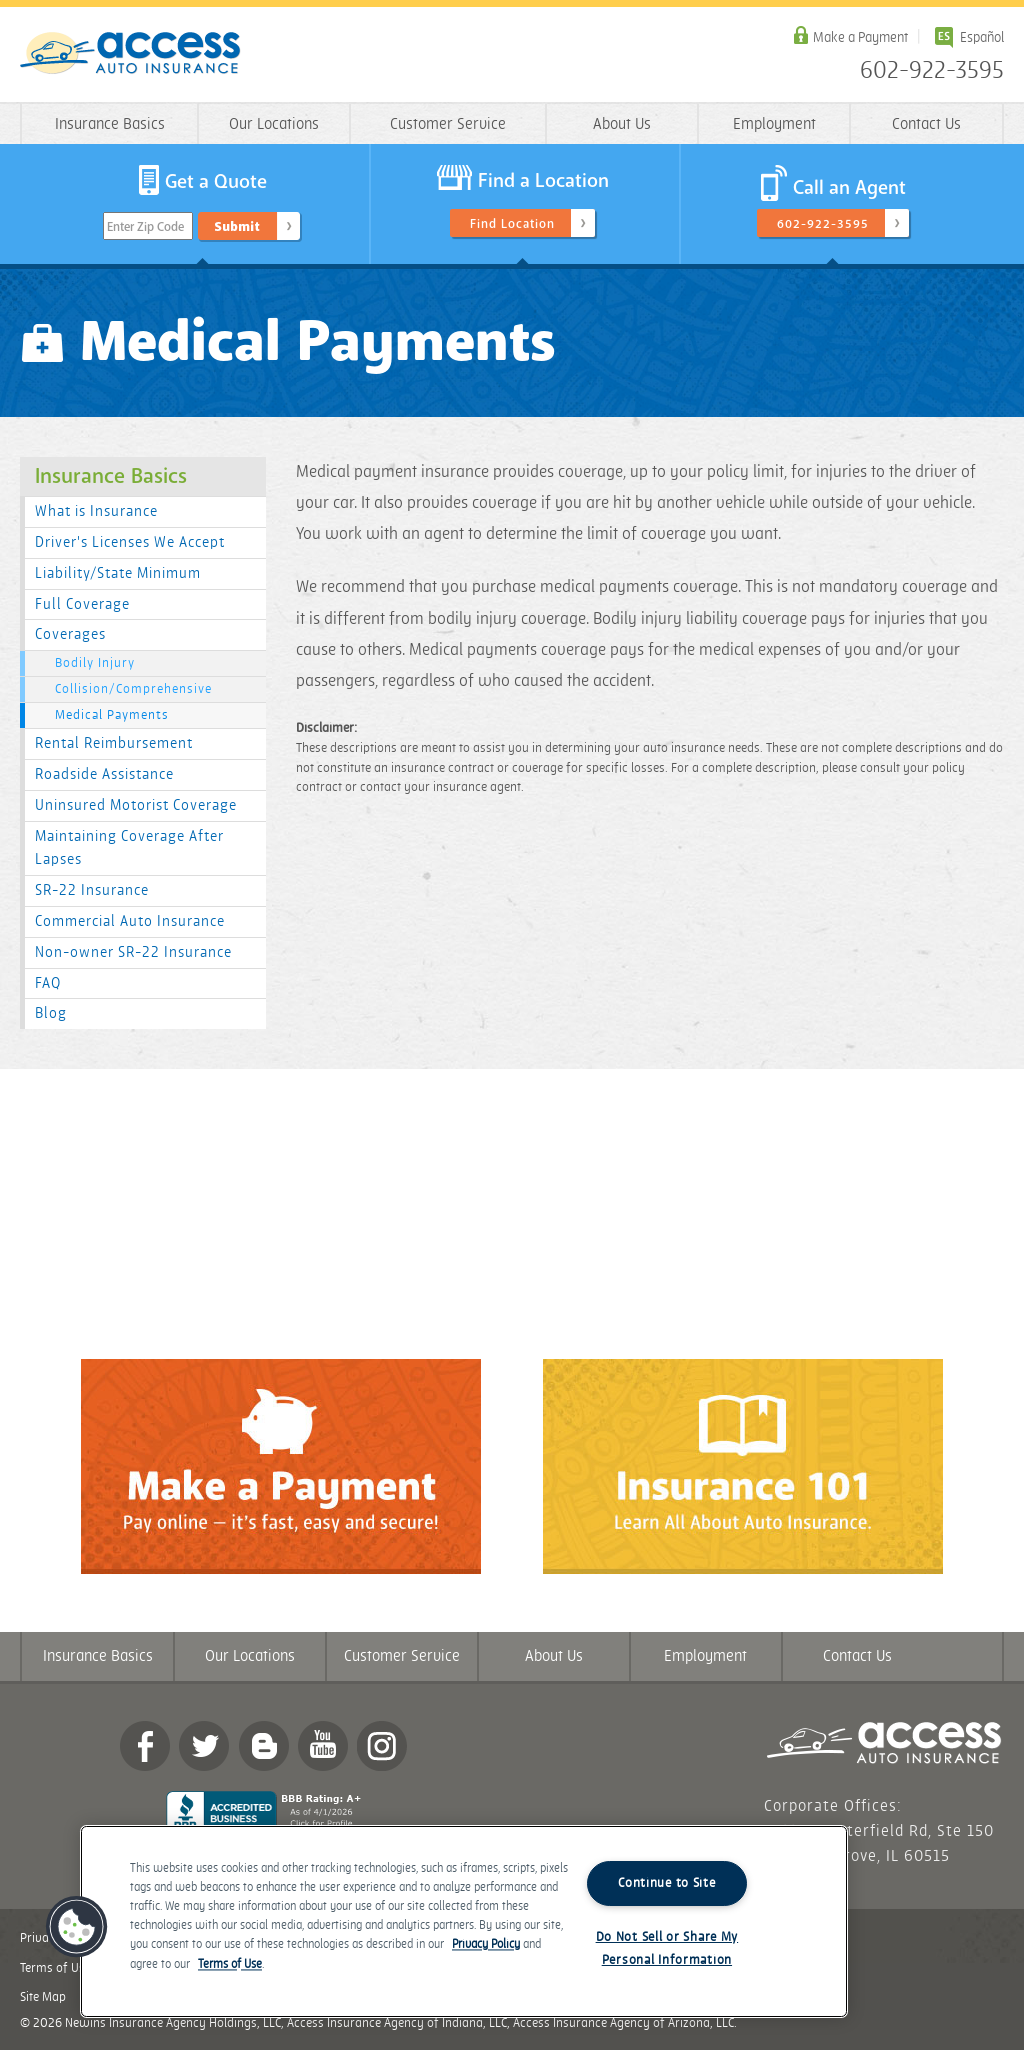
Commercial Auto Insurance (130, 921)
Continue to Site (667, 1883)
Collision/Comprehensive (133, 689)
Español (982, 37)
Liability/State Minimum (118, 573)
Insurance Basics (110, 124)
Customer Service (448, 124)
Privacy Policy (486, 1945)
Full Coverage (82, 604)
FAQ (48, 983)
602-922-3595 (932, 71)
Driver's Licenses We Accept (130, 542)
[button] (77, 1927)
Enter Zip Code (145, 227)
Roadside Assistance (104, 774)
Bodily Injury (95, 663)
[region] (464, 1921)
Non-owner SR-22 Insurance (133, 952)
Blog (51, 1013)
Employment (774, 124)
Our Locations (274, 124)
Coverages (70, 634)
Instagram (382, 1746)
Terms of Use (230, 1964)
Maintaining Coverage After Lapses (129, 848)
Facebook (145, 1746)
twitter (204, 1746)
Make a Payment (860, 37)
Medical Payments (112, 715)
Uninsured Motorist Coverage (136, 805)
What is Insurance (96, 511)
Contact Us (926, 124)
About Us (622, 124)
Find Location (512, 224)
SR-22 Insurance (92, 890)
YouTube (323, 1746)
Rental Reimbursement (114, 743)
